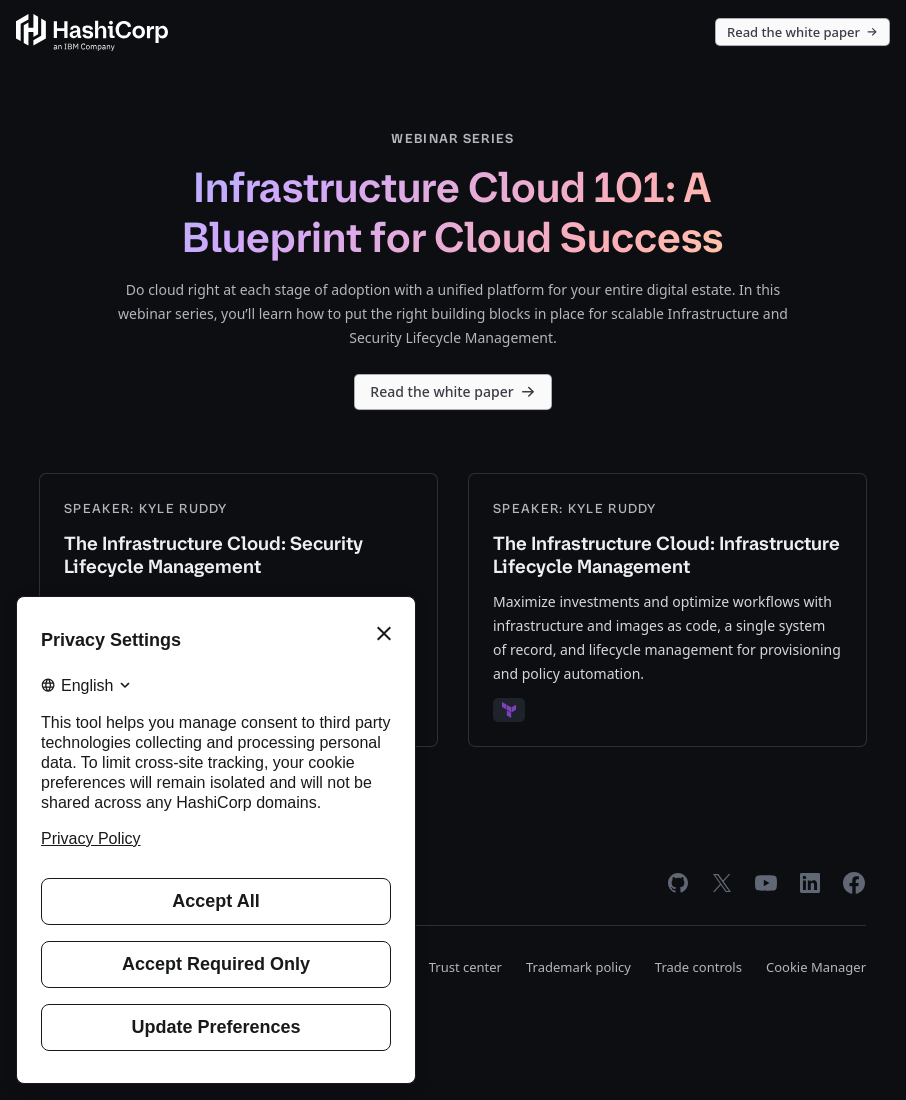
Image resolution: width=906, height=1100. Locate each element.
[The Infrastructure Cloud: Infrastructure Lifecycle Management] (667, 610)
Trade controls (698, 967)
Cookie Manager (816, 967)
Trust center (465, 967)
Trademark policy (578, 967)
